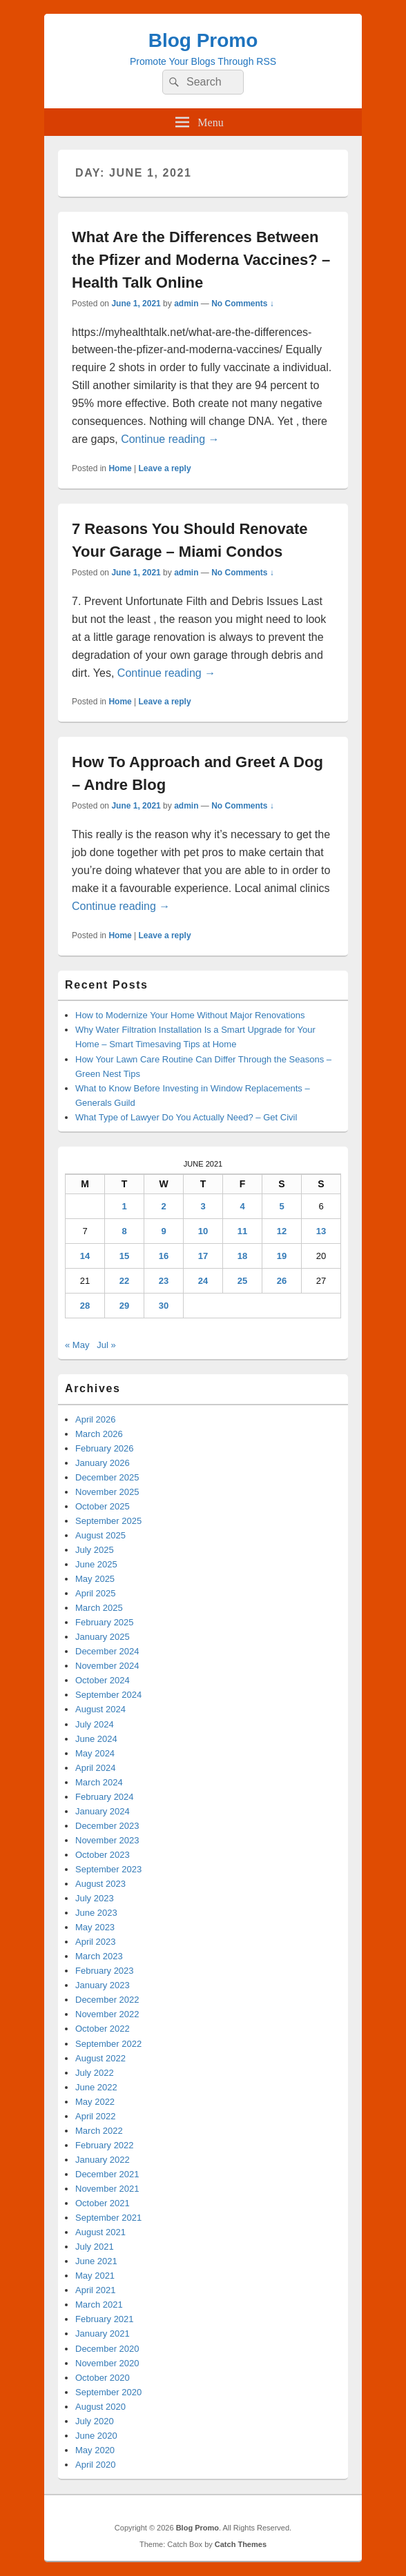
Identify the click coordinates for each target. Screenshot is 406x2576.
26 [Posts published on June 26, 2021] (282, 1281)
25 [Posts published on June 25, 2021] (242, 1281)
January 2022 (102, 2159)
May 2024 (95, 1753)
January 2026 (102, 1463)
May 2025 (95, 1579)
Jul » (106, 1345)
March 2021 (99, 2304)
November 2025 (107, 1492)
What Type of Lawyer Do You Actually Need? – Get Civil (186, 1117)
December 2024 (107, 1651)
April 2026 (95, 1419)
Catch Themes (241, 2544)
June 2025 (96, 1564)
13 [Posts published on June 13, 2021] (321, 1231)
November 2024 (107, 1666)
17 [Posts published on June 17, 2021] (203, 1256)
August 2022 (100, 2058)
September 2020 (108, 2392)
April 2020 (95, 2464)
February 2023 (104, 1970)
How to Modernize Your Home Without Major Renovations (189, 1015)
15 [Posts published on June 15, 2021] (124, 1256)
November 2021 (107, 2188)
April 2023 (95, 1941)
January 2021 (102, 2333)
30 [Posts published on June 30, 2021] (163, 1305)
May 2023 (95, 1927)
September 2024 (108, 1695)
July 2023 (94, 1898)
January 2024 (102, 1811)
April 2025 (95, 1593)
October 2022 (102, 2028)
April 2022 (95, 2116)
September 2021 (108, 2217)
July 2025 (94, 1550)
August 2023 (100, 1884)
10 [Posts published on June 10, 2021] (203, 1231)
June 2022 (96, 2087)
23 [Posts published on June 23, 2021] (163, 1281)
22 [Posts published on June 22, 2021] (124, 1281)
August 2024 (100, 1709)
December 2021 (107, 2174)
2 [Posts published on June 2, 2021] (163, 1206)
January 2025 (102, 1637)
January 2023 (102, 1985)
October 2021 (102, 2203)
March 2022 (99, 2131)
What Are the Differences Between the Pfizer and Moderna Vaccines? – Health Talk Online (201, 259)
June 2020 (96, 2435)
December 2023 (107, 1826)
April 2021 (95, 2290)
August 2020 (100, 2406)
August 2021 (100, 2232)
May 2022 (95, 2102)
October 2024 (102, 1680)
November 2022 (107, 2014)
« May (77, 1345)
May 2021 (95, 2275)
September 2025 (108, 1521)
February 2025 (104, 1622)
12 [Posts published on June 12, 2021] (282, 1231)
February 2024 (104, 1797)
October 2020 (102, 2377)
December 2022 (107, 1999)
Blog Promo (203, 40)
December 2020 (107, 2349)
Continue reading (170, 439)
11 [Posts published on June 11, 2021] (242, 1231)
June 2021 (96, 2261)
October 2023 (102, 1855)
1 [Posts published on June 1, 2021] (124, 1206)
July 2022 (94, 2073)
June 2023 (96, 1913)
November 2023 (107, 1840)
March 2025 (99, 1608)
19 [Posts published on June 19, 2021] (282, 1256)
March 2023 (99, 1956)
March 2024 (99, 1782)
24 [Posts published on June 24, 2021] (203, 1281)
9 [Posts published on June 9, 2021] (163, 1231)
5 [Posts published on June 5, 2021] (281, 1206)
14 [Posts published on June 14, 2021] (85, 1256)
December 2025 (107, 1477)
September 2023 (108, 1869)
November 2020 (107, 2363)
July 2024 (94, 1724)
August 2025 (100, 1535)
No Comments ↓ (242, 303)
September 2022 (108, 2044)
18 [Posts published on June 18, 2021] (242, 1256)
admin (186, 303)
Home (119, 468)
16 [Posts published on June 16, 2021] (163, 1256)
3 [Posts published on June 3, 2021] (202, 1206)
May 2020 (95, 2450)
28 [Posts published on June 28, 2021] (85, 1305)
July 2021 (94, 2246)
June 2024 (96, 1739)
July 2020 (94, 2421)
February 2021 (104, 2319)
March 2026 (99, 1434)
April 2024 (95, 1768)
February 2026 (104, 1448)
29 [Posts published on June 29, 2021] (124, 1305)
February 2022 (104, 2145)
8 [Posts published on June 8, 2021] (124, 1231)
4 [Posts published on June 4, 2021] (242, 1206)
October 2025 (102, 1506)
